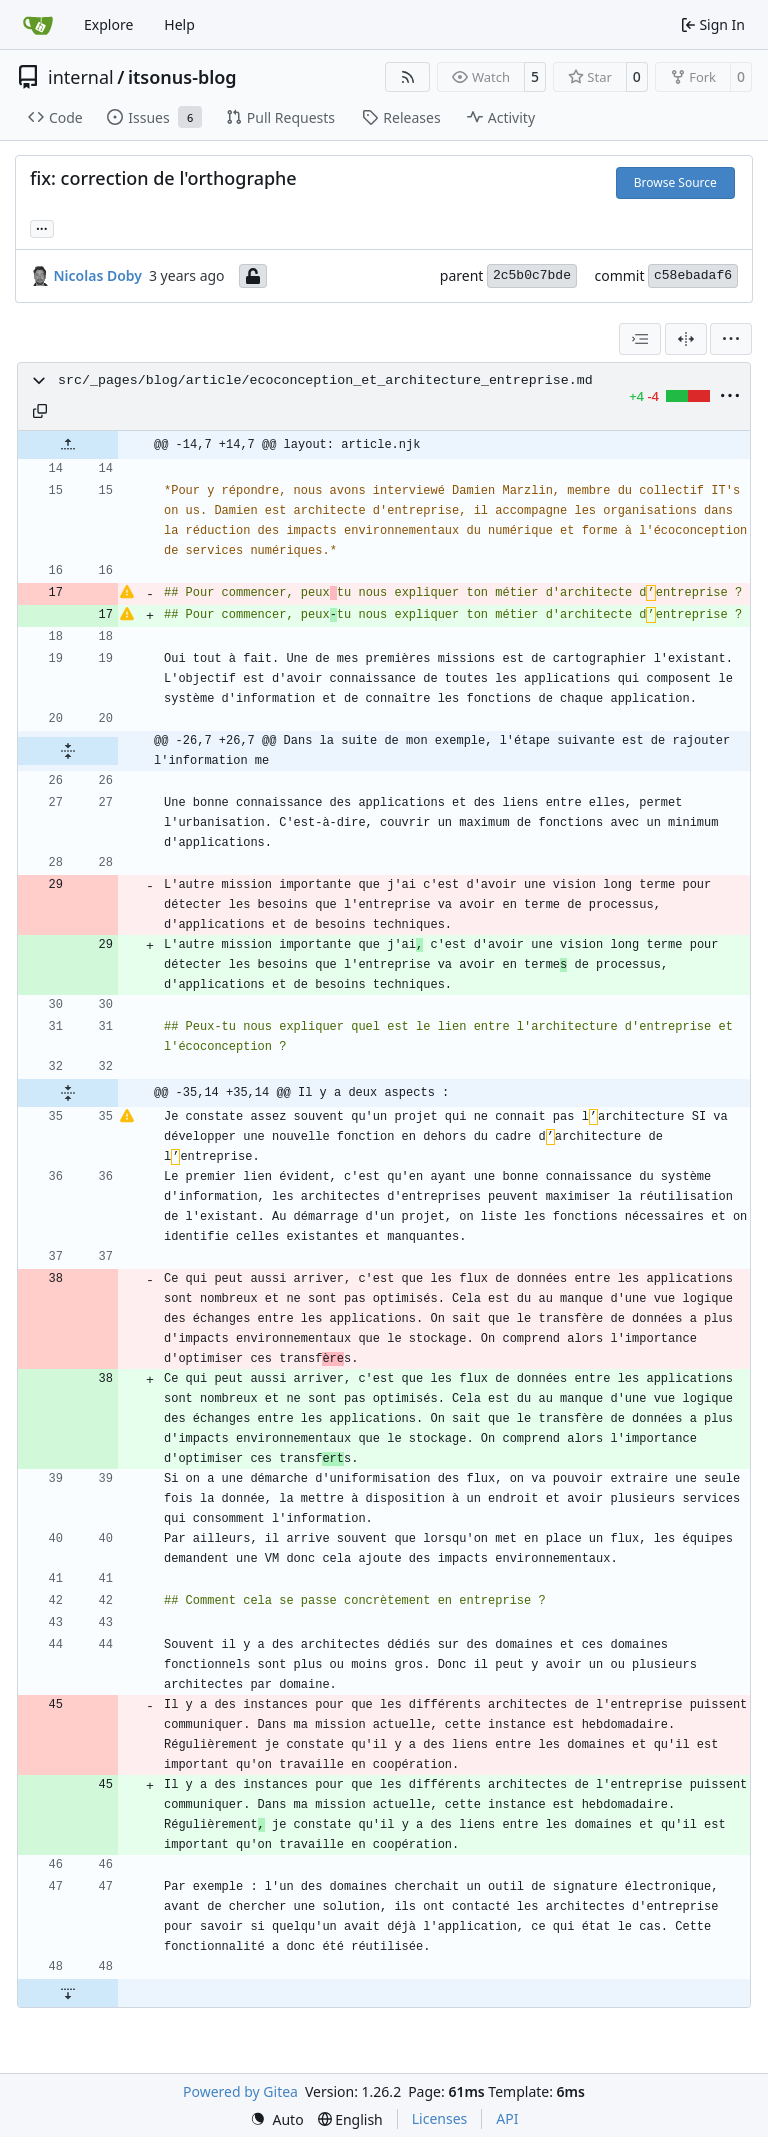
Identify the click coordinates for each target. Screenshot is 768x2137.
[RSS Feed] (408, 77)
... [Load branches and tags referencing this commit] (42, 227)
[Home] (38, 25)
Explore (108, 24)
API (507, 2118)
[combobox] (640, 339)
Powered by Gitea (240, 2091)
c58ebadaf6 (693, 275)
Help (179, 24)
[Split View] (686, 339)
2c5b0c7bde (532, 275)
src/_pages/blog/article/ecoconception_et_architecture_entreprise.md (325, 380)
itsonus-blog (182, 77)
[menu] (731, 339)
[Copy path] (40, 411)
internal (81, 77)
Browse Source (675, 182)
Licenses (440, 2118)
